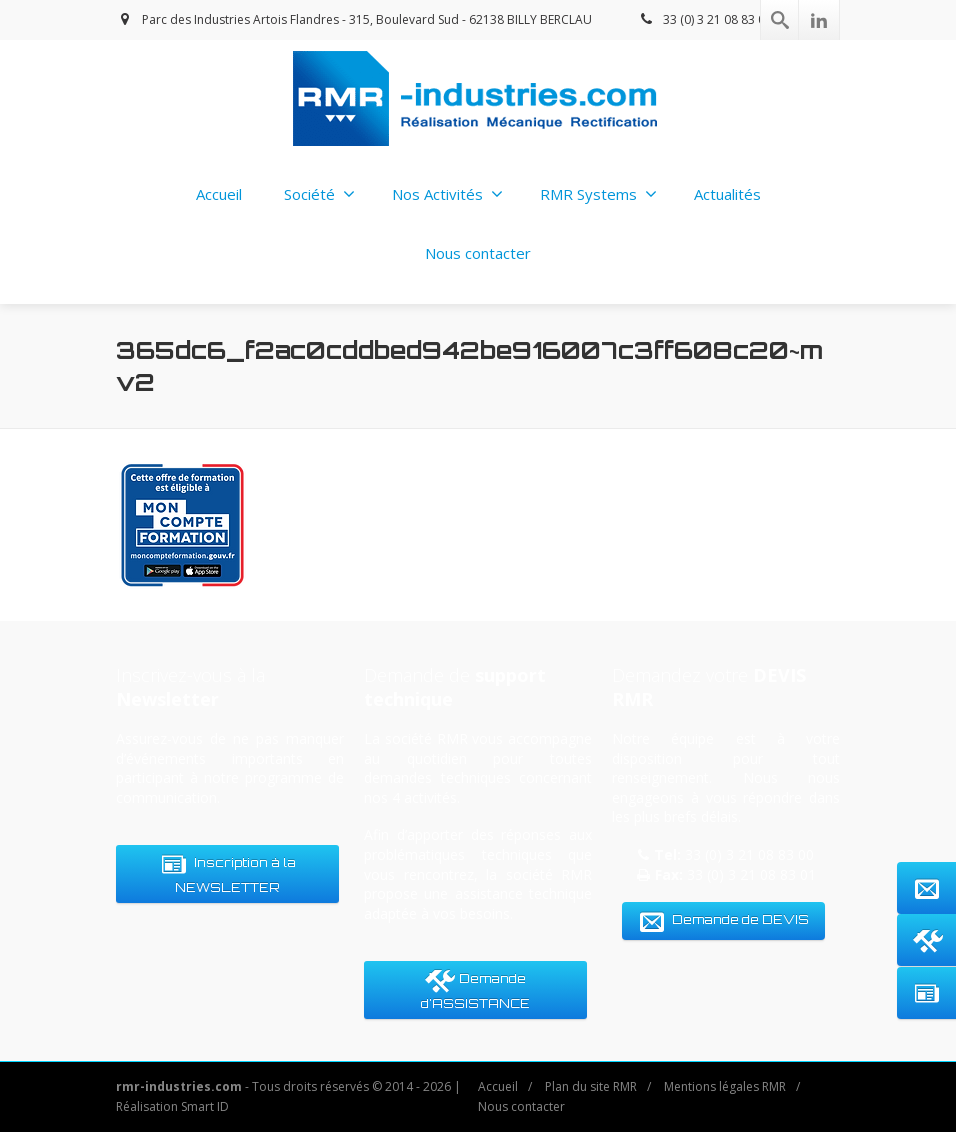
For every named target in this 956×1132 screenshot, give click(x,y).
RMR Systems (598, 194)
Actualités (727, 194)
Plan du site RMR (591, 1086)
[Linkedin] (819, 20)
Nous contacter (478, 253)
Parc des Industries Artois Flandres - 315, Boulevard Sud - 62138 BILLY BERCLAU (354, 19)
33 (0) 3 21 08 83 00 (704, 19)
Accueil (219, 194)
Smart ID (205, 1106)
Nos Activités (447, 194)
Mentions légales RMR (725, 1086)
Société (319, 194)
